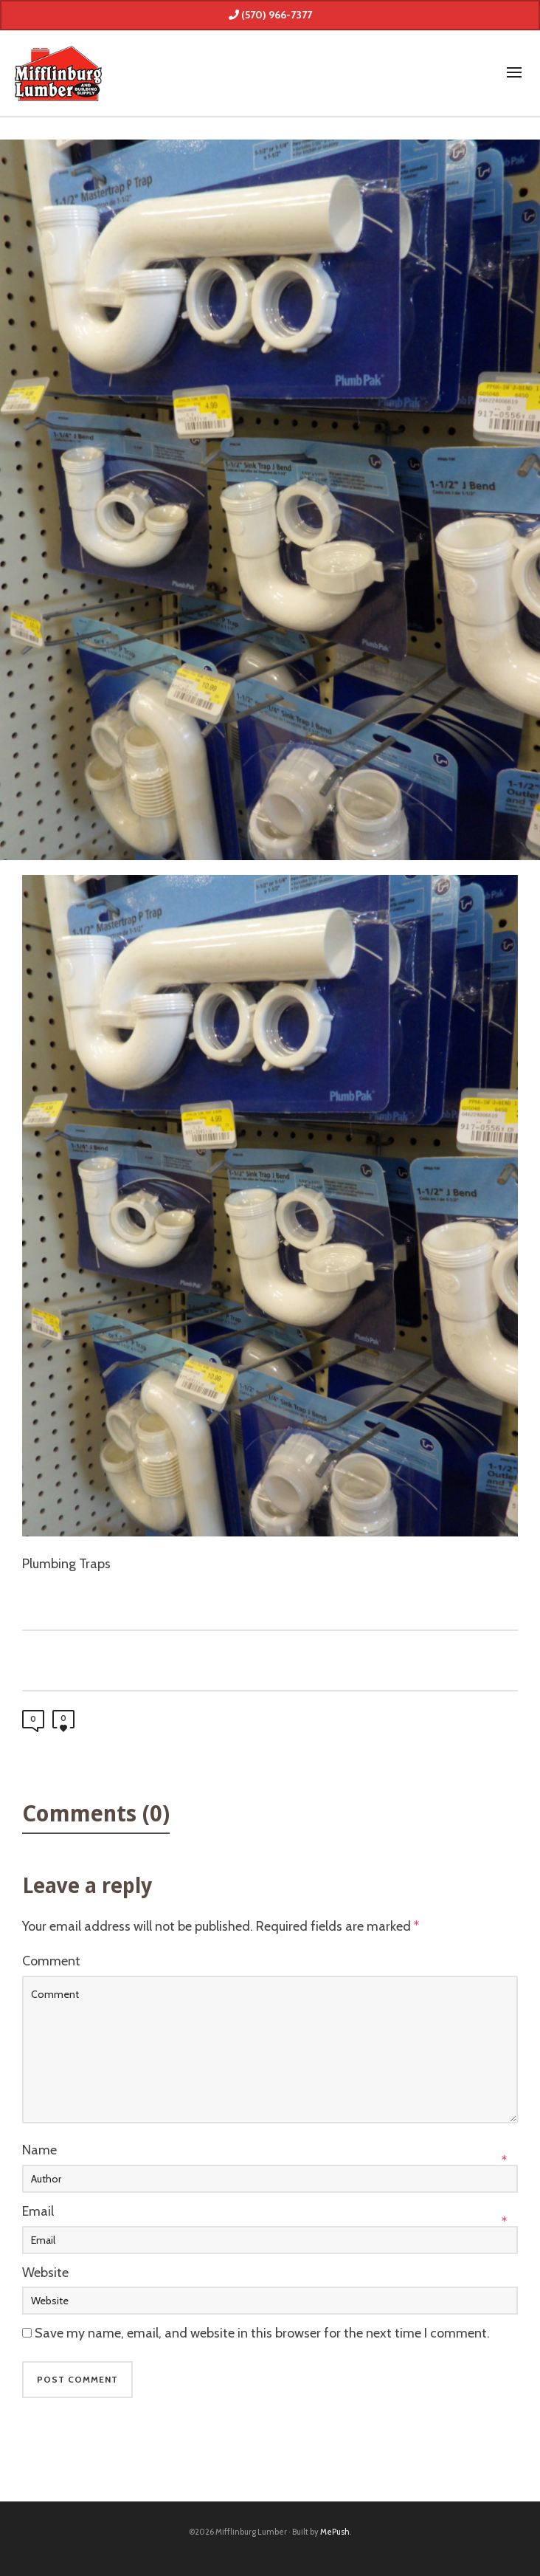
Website (45, 2272)
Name (39, 2150)
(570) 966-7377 (270, 14)
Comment (51, 1961)
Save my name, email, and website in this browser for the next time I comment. (262, 2333)
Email (38, 2211)
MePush (335, 2532)
